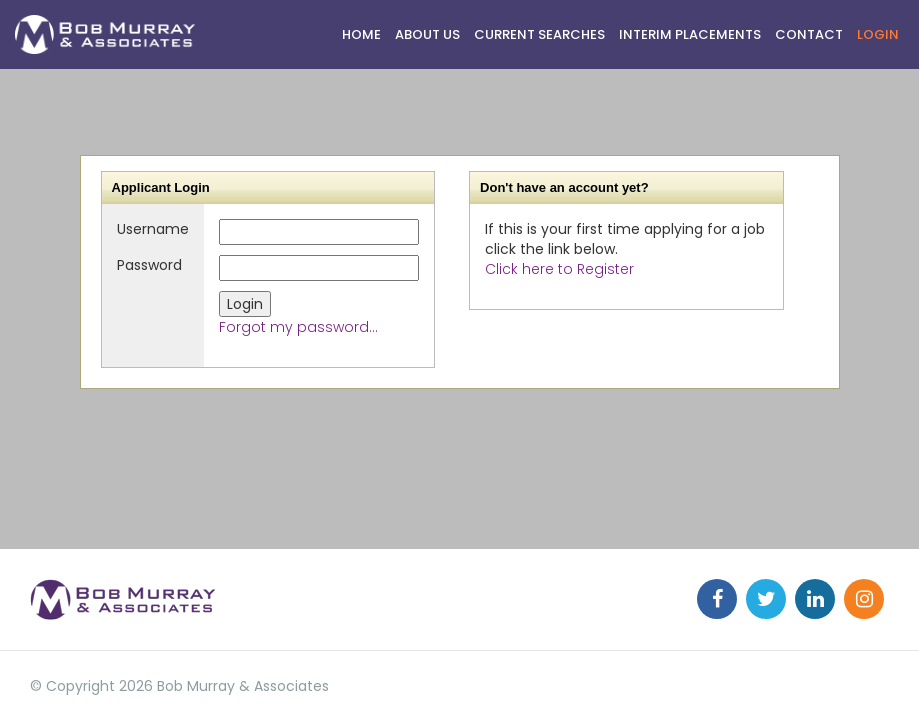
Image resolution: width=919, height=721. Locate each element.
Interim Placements (690, 34)
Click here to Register (559, 269)
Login (878, 34)
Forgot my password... (298, 327)
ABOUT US (427, 34)
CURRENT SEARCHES (539, 34)
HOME (361, 34)
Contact (809, 34)
